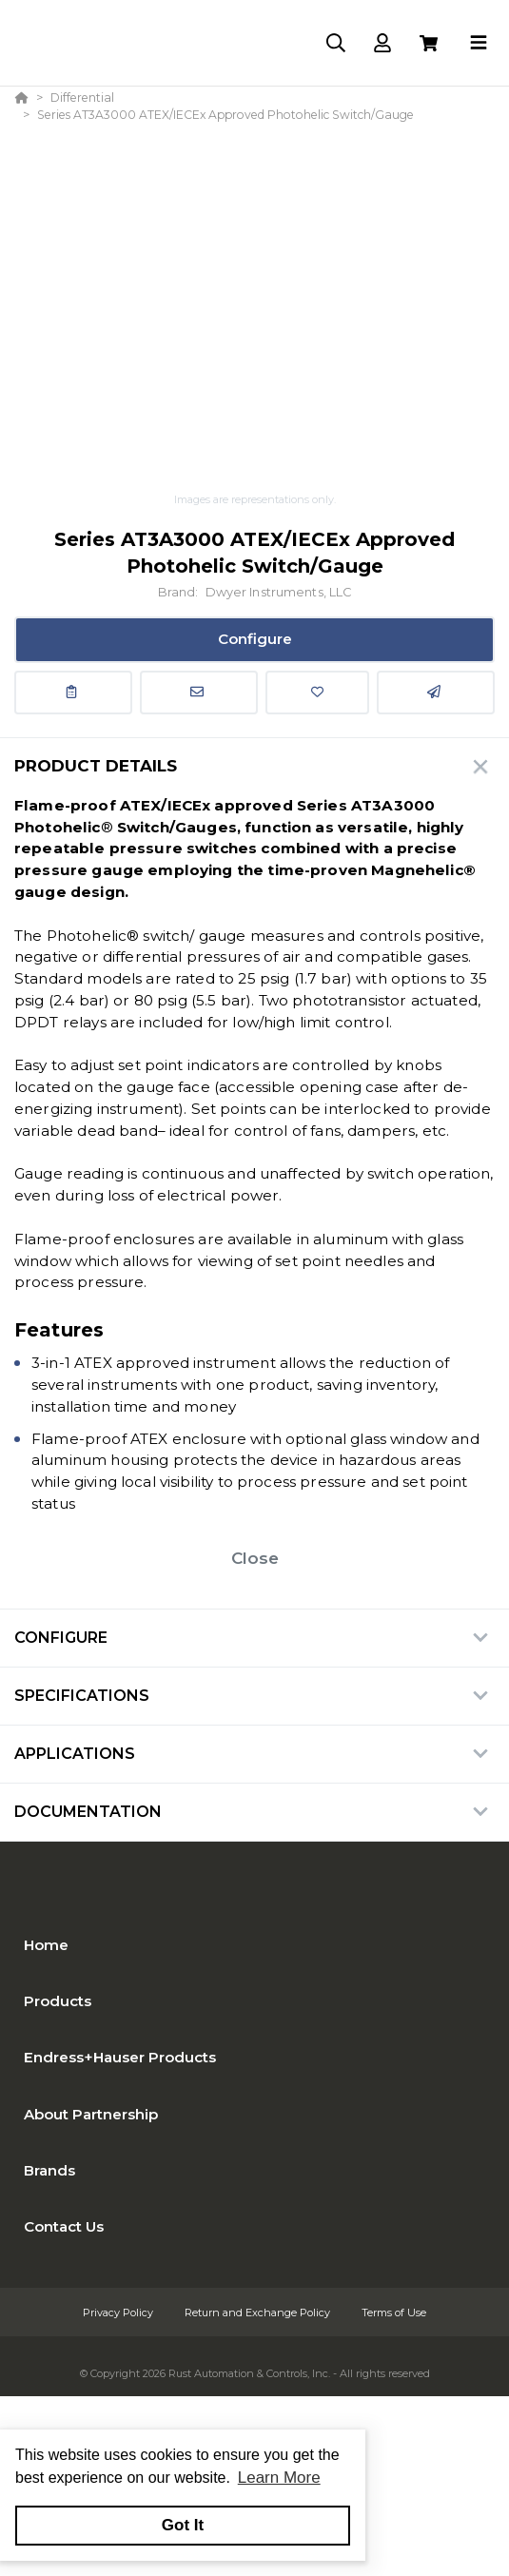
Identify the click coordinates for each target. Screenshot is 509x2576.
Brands (49, 2170)
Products (57, 2001)
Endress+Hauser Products (120, 2057)
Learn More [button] (279, 2478)
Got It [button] (183, 2525)
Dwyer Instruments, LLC (279, 592)
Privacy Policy (119, 2312)
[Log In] (382, 43)
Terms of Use (394, 2312)
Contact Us (64, 2226)
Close (255, 1558)
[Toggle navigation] (478, 42)
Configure (255, 639)
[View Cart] (428, 43)
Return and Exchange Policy (259, 2312)
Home (46, 1945)
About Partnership (91, 2114)
